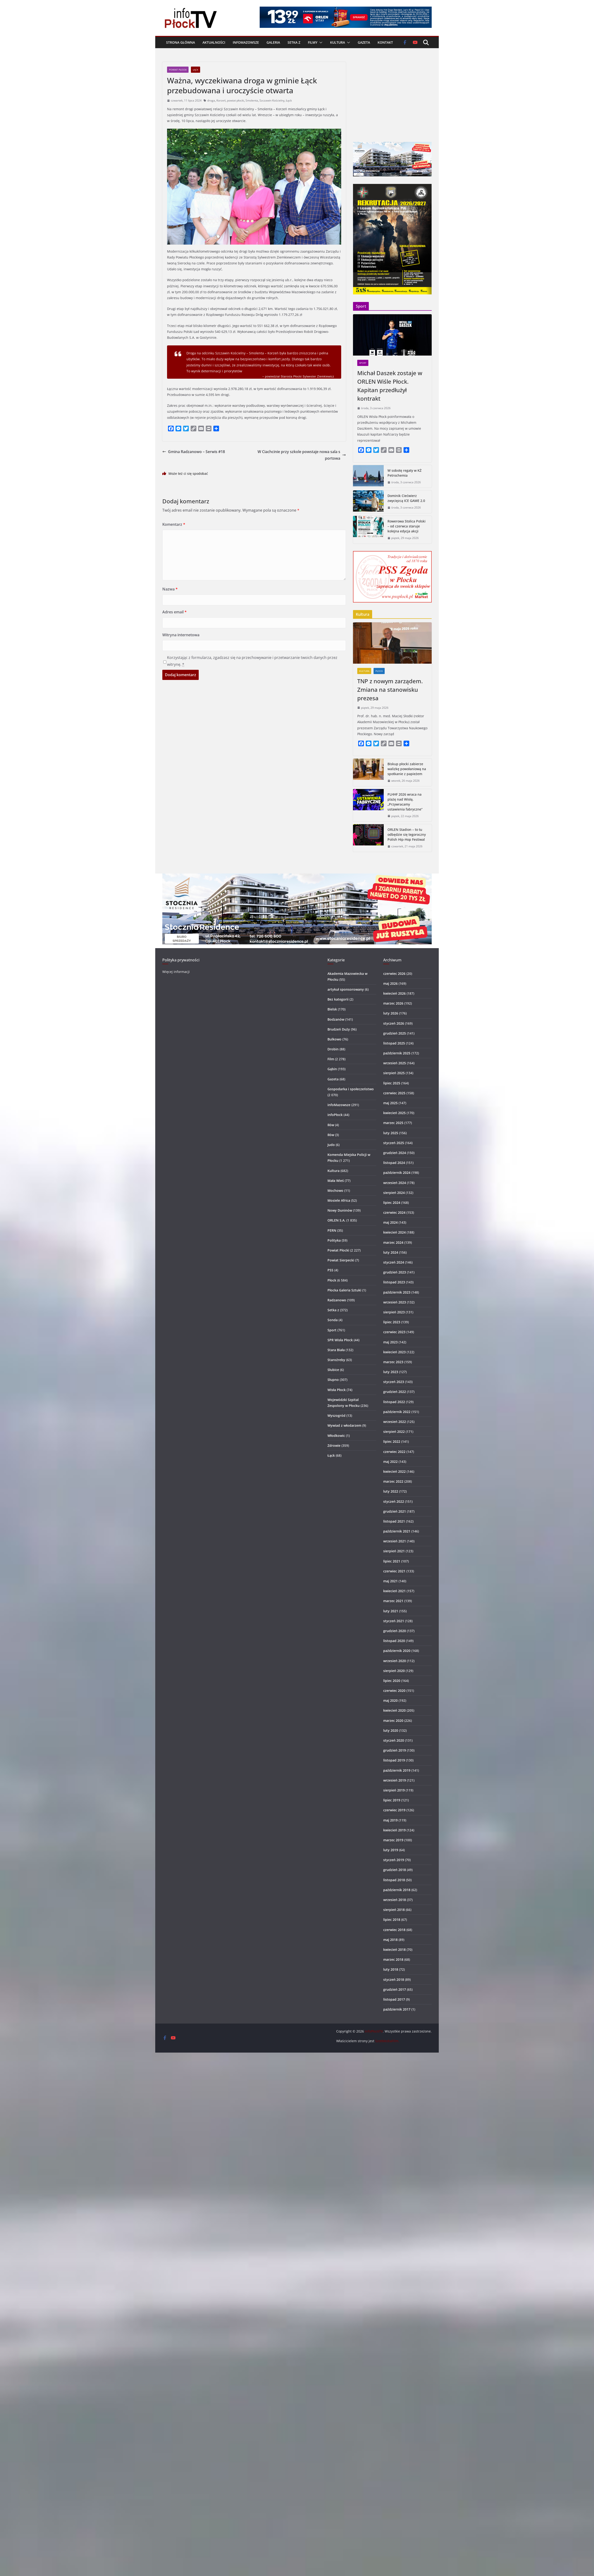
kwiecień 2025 (394, 1113)
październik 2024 (396, 1172)
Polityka (334, 1240)
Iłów (330, 1125)
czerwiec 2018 (394, 1929)
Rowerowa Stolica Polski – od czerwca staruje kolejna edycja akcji (406, 526)
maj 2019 (390, 1820)
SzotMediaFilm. (387, 2041)
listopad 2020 (394, 1640)
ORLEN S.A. (336, 1220)
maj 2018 (390, 1939)
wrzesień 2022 (394, 1421)
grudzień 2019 (394, 1750)
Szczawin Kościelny (271, 100)
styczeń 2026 (393, 1023)
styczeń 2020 (393, 1740)
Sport (362, 363)
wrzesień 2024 (394, 1182)
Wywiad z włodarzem (344, 1425)
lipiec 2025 (391, 1083)
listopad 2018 (394, 1880)
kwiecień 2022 (394, 1471)
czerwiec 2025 (394, 1093)
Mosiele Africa (338, 1200)
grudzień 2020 (394, 1631)
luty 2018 (390, 1969)
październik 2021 (396, 1531)
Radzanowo (336, 1300)
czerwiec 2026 (394, 973)
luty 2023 (390, 1372)
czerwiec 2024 (394, 1212)
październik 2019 (396, 1770)
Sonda (332, 1320)
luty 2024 (390, 1252)
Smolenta (251, 100)
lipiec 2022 (391, 1441)
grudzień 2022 (394, 1391)
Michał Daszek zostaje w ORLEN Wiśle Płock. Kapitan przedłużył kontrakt (389, 385)
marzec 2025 (393, 1122)
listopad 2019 (394, 1760)
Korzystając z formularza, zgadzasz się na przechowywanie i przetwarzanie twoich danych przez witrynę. (252, 661)
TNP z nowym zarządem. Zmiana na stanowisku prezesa (390, 689)
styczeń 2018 (393, 1979)
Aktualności (213, 42)
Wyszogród (336, 1415)
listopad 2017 (394, 1999)
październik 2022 (396, 1411)
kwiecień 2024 (394, 1232)
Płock (379, 671)
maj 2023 (390, 1342)
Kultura (337, 42)
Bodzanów (335, 1019)
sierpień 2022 (394, 1431)
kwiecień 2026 (394, 993)
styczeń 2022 (393, 1501)
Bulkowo (334, 1039)
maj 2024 (390, 1222)
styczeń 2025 (393, 1143)
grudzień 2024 (394, 1152)
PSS (330, 1270)
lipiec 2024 (391, 1202)
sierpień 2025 (394, 1073)
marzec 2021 (393, 1601)
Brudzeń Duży (338, 1029)
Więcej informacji (176, 971)
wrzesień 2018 (394, 1899)
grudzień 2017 (394, 1989)
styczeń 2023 (393, 1381)
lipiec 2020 (391, 1680)
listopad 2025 (394, 1043)
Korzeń (221, 100)
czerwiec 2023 (394, 1332)
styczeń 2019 (393, 1860)
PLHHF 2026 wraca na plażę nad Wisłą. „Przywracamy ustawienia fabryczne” (404, 801)
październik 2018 (396, 1890)
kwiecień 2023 (394, 1352)
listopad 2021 (394, 1521)
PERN (331, 1230)
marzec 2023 (393, 1362)
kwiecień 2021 (394, 1591)
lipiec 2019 (391, 1800)
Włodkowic (336, 1435)
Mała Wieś (335, 1180)
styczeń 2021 (393, 1621)
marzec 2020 (393, 1720)
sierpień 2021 (394, 1551)
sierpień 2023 (394, 1312)
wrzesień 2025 (394, 1063)
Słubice (333, 1369)
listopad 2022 (394, 1402)
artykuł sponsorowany (345, 989)
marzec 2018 (393, 1959)
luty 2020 (390, 1730)
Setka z (294, 42)
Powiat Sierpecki (340, 1260)
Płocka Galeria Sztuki (344, 1290)
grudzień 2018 (394, 1869)
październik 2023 (396, 1292)
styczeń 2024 (393, 1262)
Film (330, 1059)
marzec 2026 (393, 1003)
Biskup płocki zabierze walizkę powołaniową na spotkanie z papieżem (406, 769)
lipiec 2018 (391, 1919)
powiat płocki (235, 100)
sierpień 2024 (394, 1192)
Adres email (174, 612)
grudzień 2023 (394, 1272)
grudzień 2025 (394, 1033)
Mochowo (335, 1190)
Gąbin (332, 1069)
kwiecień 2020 (394, 1710)
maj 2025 (390, 1103)
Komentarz (173, 524)
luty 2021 (390, 1611)
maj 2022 (390, 1461)
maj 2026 (390, 983)
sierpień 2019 (394, 1790)
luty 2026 (390, 1013)
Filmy (312, 42)
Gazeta (364, 42)
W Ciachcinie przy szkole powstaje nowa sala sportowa (302, 455)
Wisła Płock (336, 1390)
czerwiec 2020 (394, 1690)
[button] (320, 42)
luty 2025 (390, 1133)
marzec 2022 (393, 1481)
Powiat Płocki (178, 69)
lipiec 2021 (391, 1561)
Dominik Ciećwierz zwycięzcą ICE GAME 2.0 (406, 498)
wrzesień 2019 (394, 1780)
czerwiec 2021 (394, 1571)
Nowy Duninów (339, 1210)
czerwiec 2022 (394, 1451)
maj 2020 (390, 1700)
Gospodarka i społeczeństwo (350, 1089)
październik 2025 (396, 1053)
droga (211, 100)
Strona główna (180, 42)
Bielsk (332, 1009)
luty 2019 (390, 1850)
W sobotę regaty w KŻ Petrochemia (404, 473)
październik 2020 (396, 1650)
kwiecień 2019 (394, 1830)
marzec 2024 (393, 1242)
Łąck (195, 69)
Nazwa (170, 589)
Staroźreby (336, 1360)
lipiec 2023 (391, 1322)
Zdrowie (333, 1445)
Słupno (333, 1379)
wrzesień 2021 (394, 1541)
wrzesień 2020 (394, 1661)
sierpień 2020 (394, 1670)
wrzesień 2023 (394, 1302)
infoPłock (335, 1114)
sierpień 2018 (394, 1909)
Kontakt (385, 42)
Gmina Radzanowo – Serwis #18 (193, 451)
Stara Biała (336, 1350)
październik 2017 (396, 2009)
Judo (331, 1144)
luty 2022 (390, 1491)
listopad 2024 (394, 1162)
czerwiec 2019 (394, 1810)
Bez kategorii (338, 999)
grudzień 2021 (394, 1511)
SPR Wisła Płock (340, 1340)
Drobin (333, 1049)
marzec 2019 (393, 1840)
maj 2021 (390, 1581)
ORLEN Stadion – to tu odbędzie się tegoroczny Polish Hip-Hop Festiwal (406, 834)
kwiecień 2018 (394, 1949)
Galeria (273, 42)
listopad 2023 (394, 1282)
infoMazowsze (246, 42)
